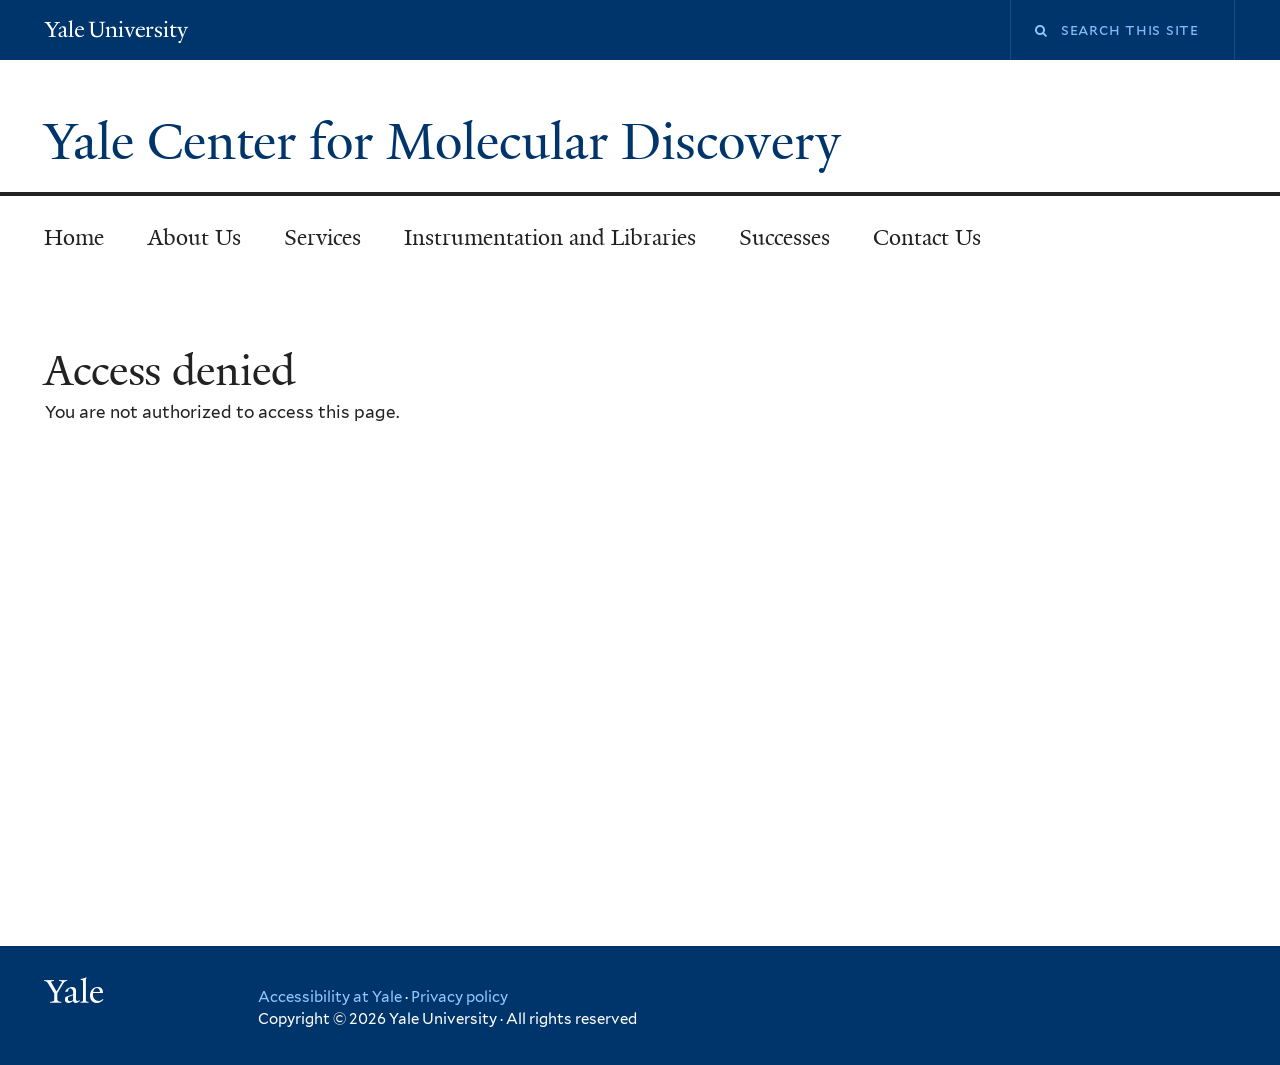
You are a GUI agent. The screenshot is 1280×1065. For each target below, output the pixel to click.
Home (74, 237)
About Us (194, 237)
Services (322, 237)
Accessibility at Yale (330, 997)
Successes (784, 237)
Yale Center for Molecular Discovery (449, 142)
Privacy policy (459, 997)
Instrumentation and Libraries (550, 237)
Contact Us (927, 237)
